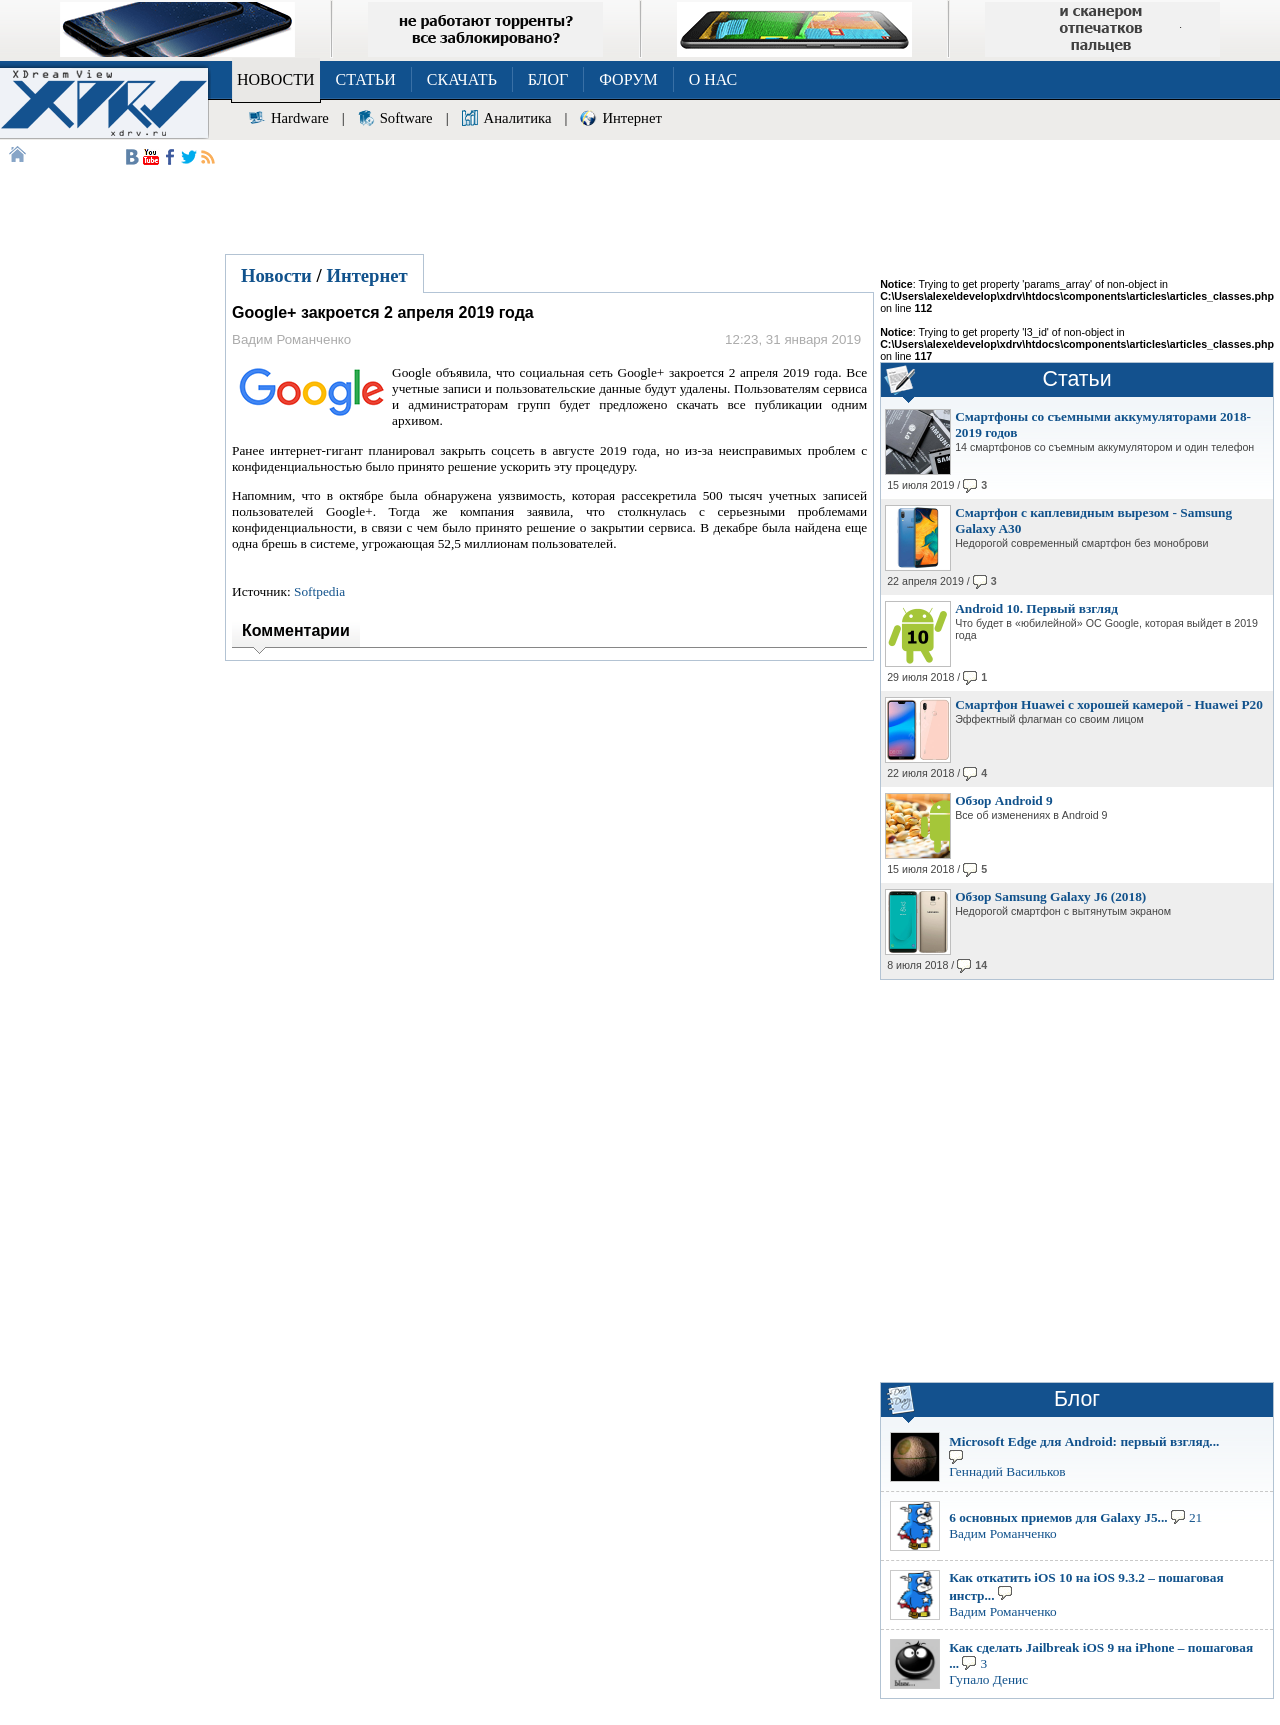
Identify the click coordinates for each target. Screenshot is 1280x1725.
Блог (1077, 1399)
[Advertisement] (750, 194)
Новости (276, 275)
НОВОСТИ (276, 79)
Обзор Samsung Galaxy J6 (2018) (1050, 896)
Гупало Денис (988, 1679)
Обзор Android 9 (1004, 800)
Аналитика (518, 118)
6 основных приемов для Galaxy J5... (1058, 1517)
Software (406, 118)
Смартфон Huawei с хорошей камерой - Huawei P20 (1109, 704)
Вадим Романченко (1003, 1533)
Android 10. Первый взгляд (1036, 608)
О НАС (713, 79)
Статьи (1077, 379)
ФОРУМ (628, 79)
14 (981, 965)
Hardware (300, 118)
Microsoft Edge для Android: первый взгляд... (1084, 1441)
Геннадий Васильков (1007, 1471)
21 (1195, 1517)
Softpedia (319, 591)
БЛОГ (548, 79)
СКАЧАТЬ (462, 79)
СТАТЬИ (366, 79)
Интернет (631, 118)
